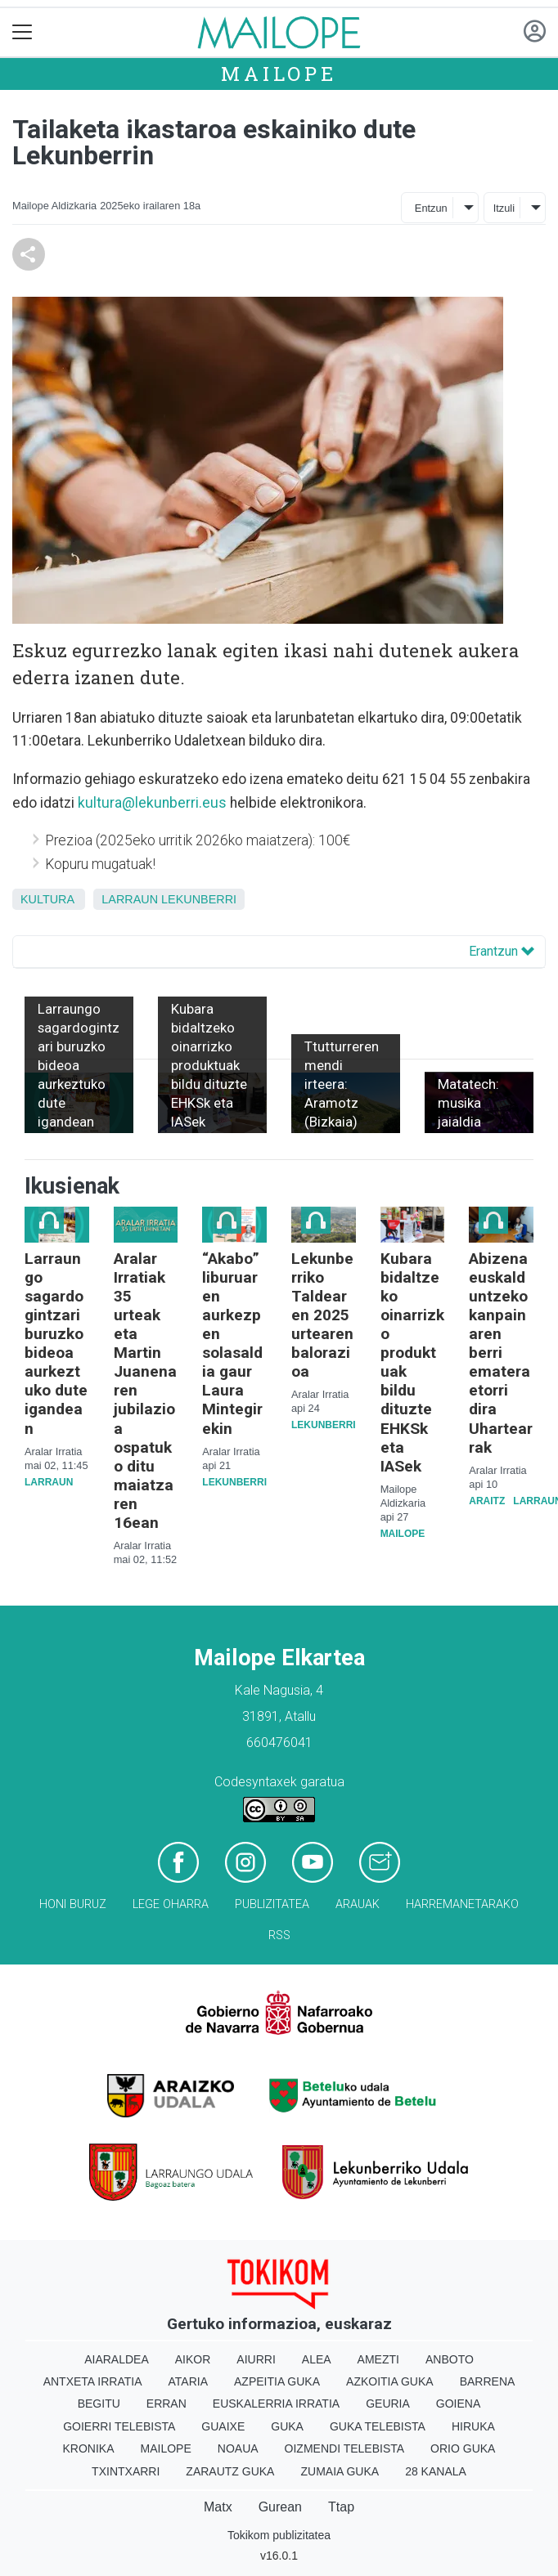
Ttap (341, 2507)
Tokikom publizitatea (279, 2535)
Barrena (487, 2381)
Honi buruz (72, 1904)
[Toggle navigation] (22, 32)
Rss (279, 1935)
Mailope (279, 73)
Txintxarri (126, 2471)
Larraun (129, 899)
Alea (316, 2359)
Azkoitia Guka (390, 2381)
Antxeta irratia (92, 2381)
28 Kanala (435, 2471)
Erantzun (501, 951)
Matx (218, 2507)
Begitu (99, 2403)
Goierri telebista (119, 2426)
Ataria (189, 2381)
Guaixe (223, 2426)
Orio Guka (462, 2448)
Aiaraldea (116, 2359)
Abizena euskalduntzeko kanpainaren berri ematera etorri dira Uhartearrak (501, 1352)
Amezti (378, 2359)
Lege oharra (171, 1904)
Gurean (280, 2507)
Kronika (89, 2448)
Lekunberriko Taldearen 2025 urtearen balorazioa (322, 1315)
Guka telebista (377, 2426)
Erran (166, 2403)
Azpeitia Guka (277, 2381)
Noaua (238, 2448)
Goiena (458, 2403)
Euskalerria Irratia (276, 2403)
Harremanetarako (462, 1904)
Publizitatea (272, 1904)
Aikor (193, 2359)
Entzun (431, 208)
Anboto (449, 2359)
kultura (47, 899)
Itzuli (504, 208)
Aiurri (255, 2359)
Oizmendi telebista (345, 2448)
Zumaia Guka (339, 2471)
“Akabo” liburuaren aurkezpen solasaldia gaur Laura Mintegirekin (232, 1343)
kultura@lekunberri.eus (152, 803)
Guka (287, 2426)
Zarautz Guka (230, 2471)
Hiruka (473, 2426)
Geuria (388, 2403)
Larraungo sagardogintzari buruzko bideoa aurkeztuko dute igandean (56, 1343)
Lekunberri (198, 899)
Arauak (357, 1904)
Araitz (487, 1501)
